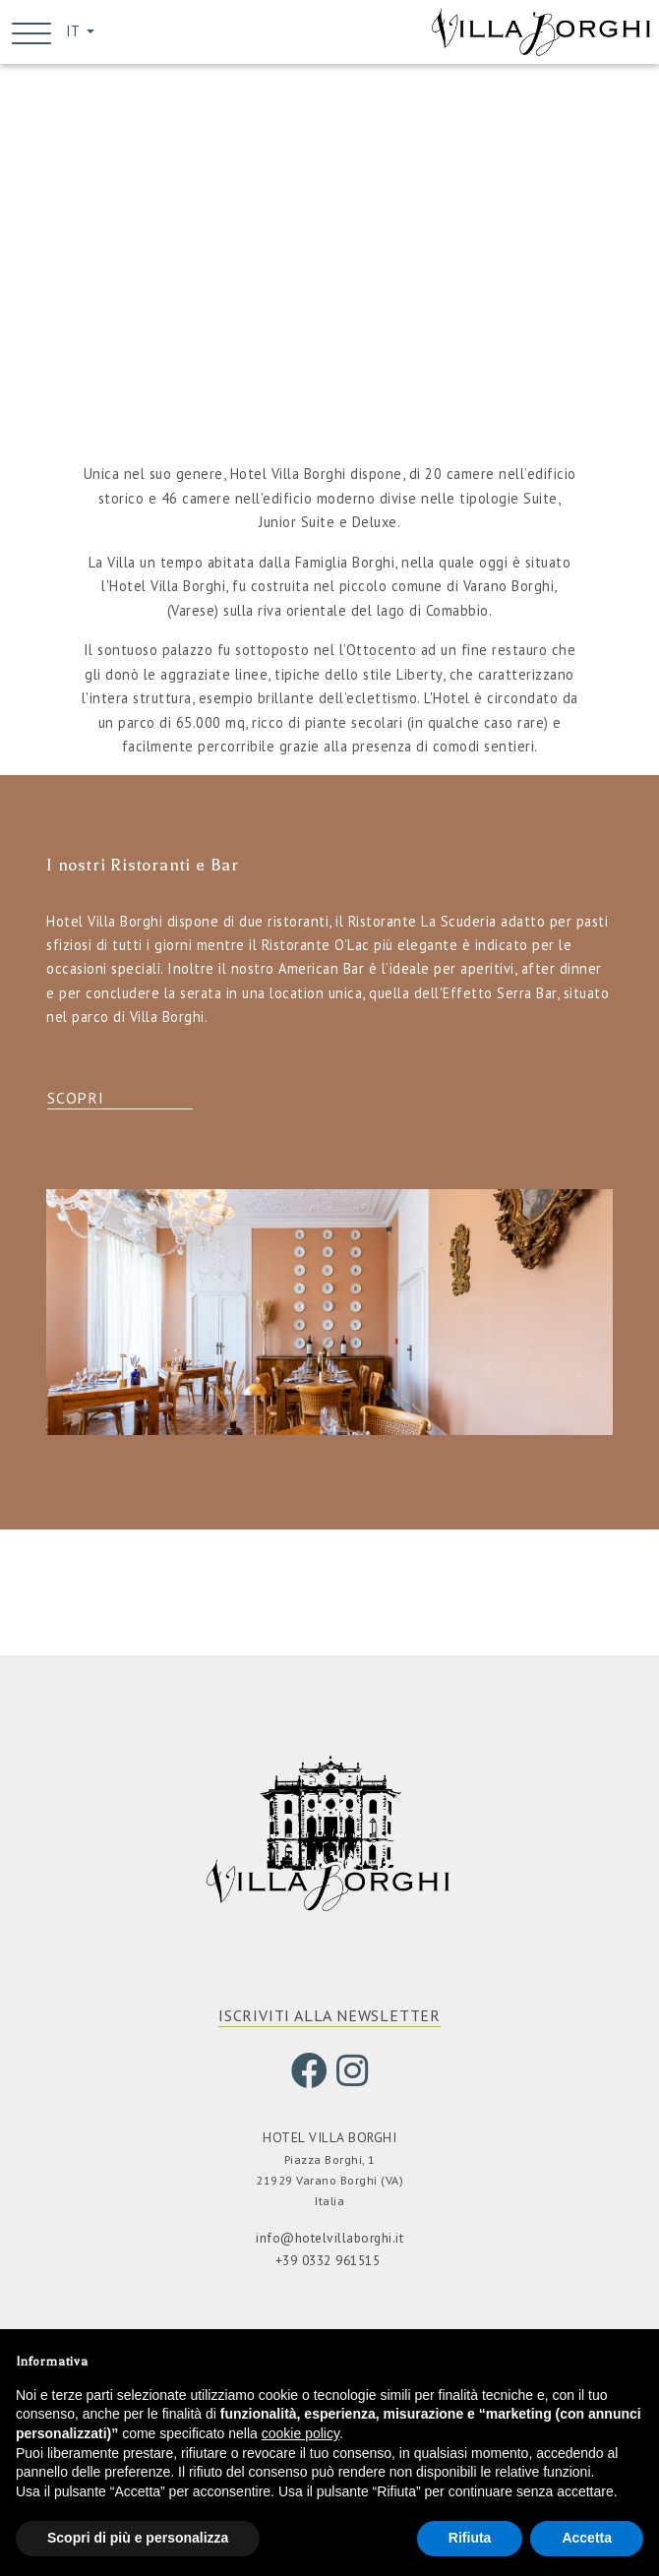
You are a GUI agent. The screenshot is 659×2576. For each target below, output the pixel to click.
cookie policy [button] (300, 2433)
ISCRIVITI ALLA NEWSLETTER (329, 2019)
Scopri (75, 1101)
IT (74, 33)
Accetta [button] (587, 2538)
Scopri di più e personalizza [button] (137, 2538)
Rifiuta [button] (470, 2538)
